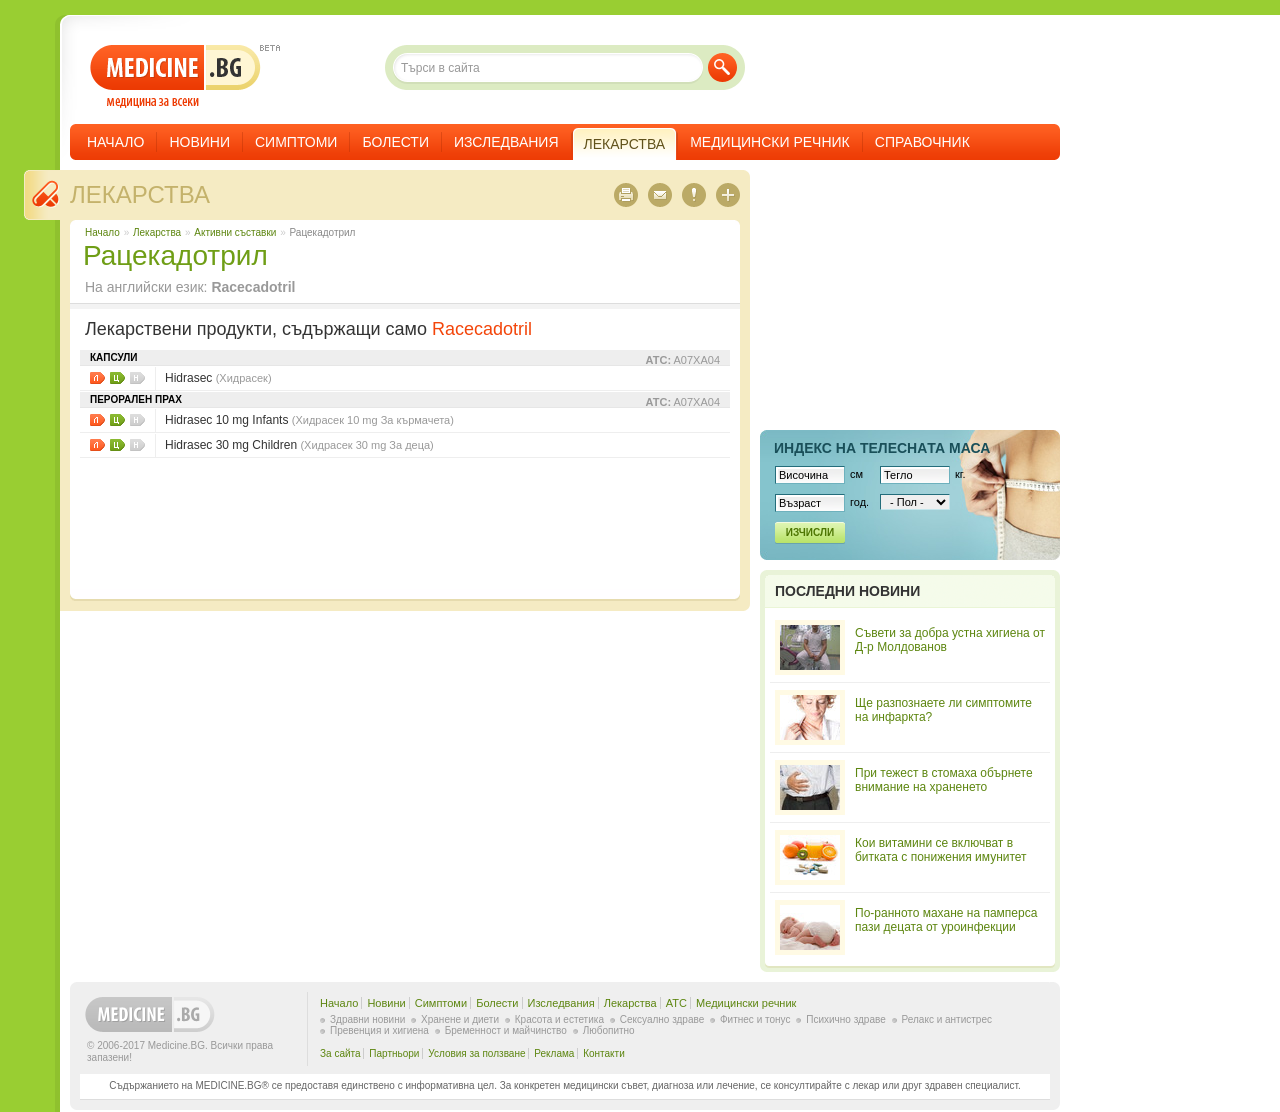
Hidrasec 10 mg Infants (309, 420)
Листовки (97, 378)
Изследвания (506, 142)
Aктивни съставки (235, 232)
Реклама (554, 1053)
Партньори (394, 1053)
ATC (676, 1003)
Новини (199, 142)
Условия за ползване (476, 1053)
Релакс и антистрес (947, 1019)
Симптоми (296, 142)
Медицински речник (770, 142)
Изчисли (810, 532)
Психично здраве (846, 1019)
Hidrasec (218, 378)
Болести (395, 142)
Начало (115, 142)
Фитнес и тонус (755, 1019)
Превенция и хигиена (379, 1030)
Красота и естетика (559, 1019)
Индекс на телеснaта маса (882, 448)
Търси (722, 67)
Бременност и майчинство (506, 1030)
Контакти (604, 1053)
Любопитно (609, 1030)
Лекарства (140, 194)
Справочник (922, 142)
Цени (117, 378)
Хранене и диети (460, 1019)
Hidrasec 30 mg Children (299, 445)
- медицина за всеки (175, 76)
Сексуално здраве (662, 1019)
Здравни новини (367, 1019)
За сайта (340, 1053)
